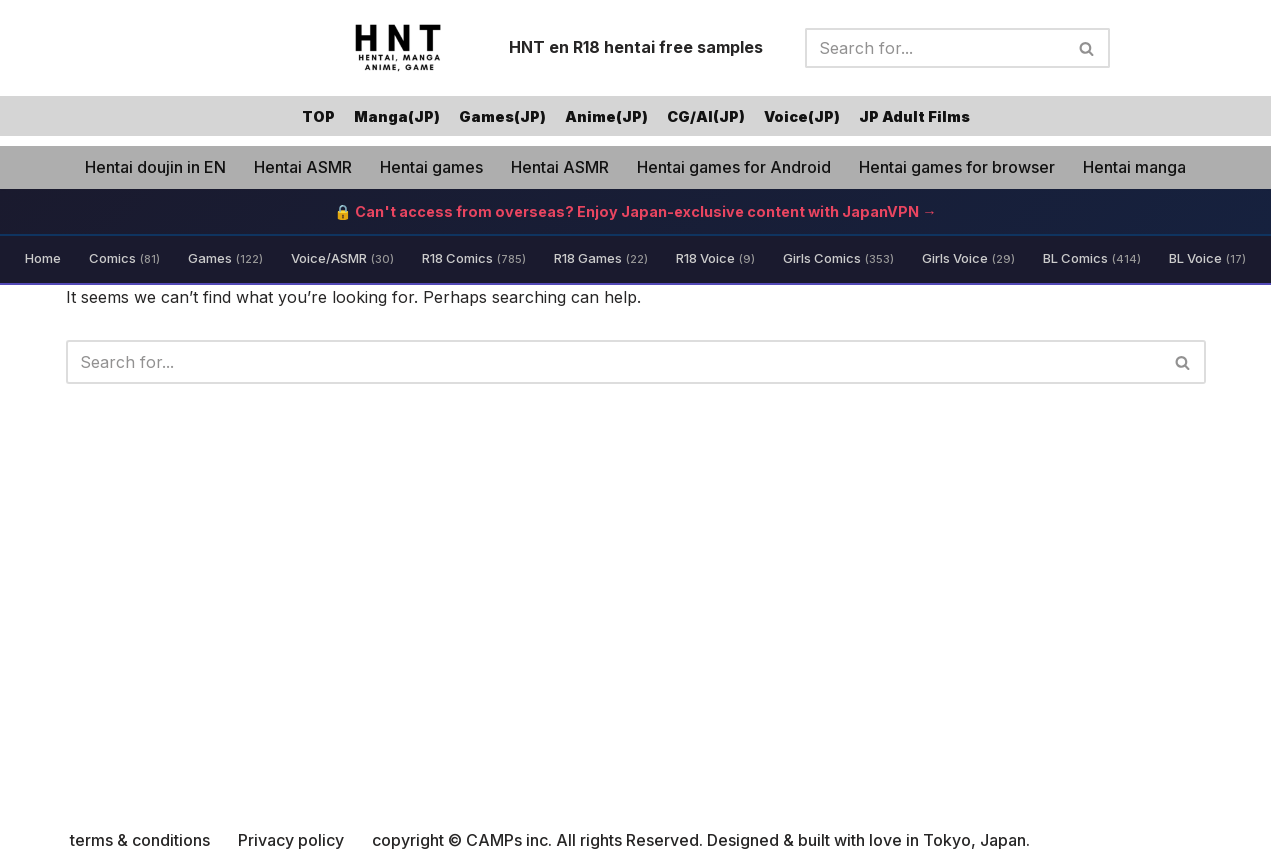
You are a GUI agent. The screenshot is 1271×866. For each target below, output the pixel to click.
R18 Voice (715, 258)
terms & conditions (140, 840)
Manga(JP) (397, 116)
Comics (124, 258)
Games (225, 258)
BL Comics (1092, 258)
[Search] (935, 48)
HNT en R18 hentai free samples (636, 47)
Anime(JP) (606, 116)
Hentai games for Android (734, 167)
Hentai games (431, 167)
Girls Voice (968, 258)
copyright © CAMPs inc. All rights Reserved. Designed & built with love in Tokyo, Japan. (701, 840)
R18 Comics (474, 258)
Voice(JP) (802, 116)
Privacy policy (291, 840)
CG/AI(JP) (706, 116)
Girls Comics (838, 258)
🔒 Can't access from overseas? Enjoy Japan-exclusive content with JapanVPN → (635, 211)
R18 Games (601, 258)
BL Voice (1207, 258)
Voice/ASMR (342, 258)
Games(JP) (502, 116)
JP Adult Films (914, 116)
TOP (318, 116)
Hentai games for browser (957, 167)
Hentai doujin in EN (155, 167)
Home (43, 258)
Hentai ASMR (303, 167)
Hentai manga (1134, 167)
